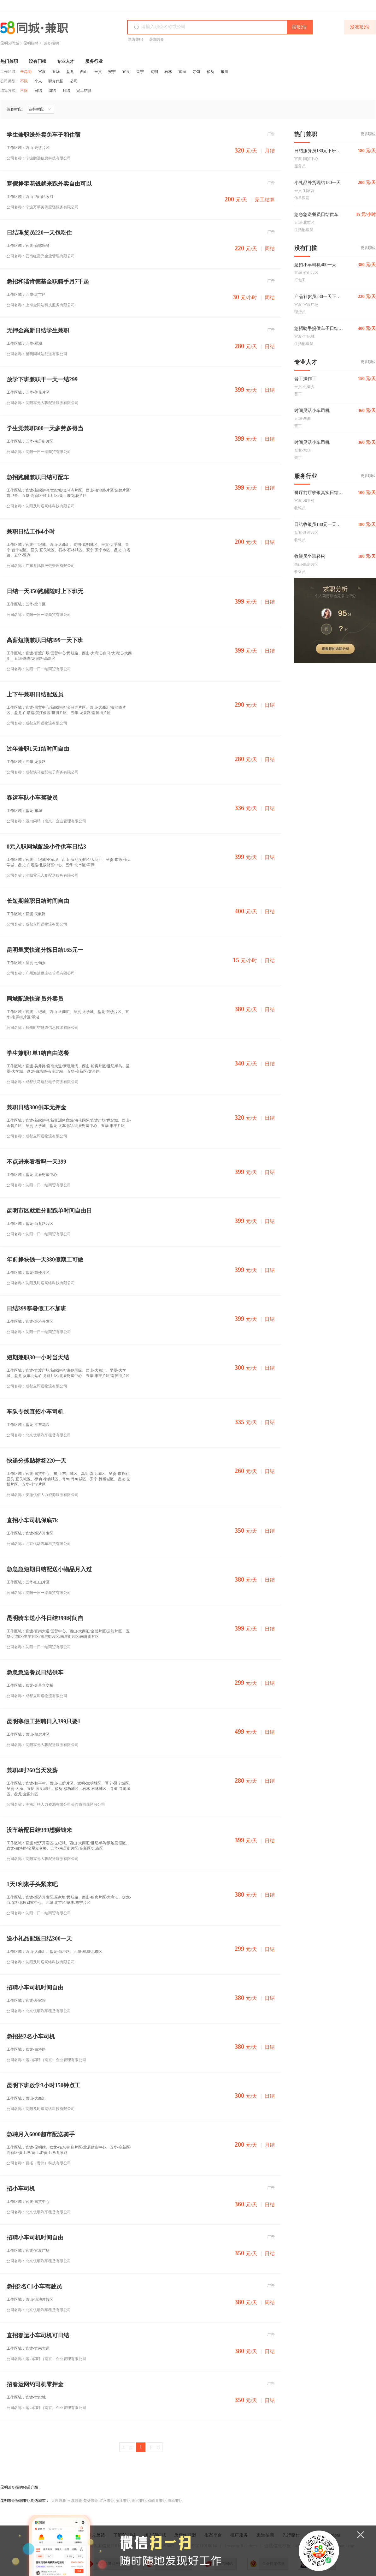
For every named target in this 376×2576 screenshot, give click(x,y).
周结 (52, 90)
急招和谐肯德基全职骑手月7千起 (48, 282)
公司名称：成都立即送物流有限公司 (37, 723)
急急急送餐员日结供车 (35, 1673)
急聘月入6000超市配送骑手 (41, 2135)
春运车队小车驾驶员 (32, 798)
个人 (38, 81)
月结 (66, 90)
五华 (56, 71)
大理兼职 (58, 2500)
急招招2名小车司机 (31, 2037)
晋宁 (140, 71)
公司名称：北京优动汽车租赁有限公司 (39, 1435)
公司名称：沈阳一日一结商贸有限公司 (39, 452)
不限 (24, 81)
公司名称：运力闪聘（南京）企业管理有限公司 (46, 821)
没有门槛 (37, 61)
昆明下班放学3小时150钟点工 (43, 2086)
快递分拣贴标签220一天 (36, 1461)
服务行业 (94, 61)
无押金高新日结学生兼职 (38, 331)
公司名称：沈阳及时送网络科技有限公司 (41, 506)
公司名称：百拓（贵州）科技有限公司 (39, 2163)
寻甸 (196, 71)
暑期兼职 (156, 39)
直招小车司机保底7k (32, 1521)
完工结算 (83, 90)
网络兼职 (135, 39)
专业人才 (65, 61)
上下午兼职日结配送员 (35, 695)
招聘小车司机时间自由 (35, 1988)
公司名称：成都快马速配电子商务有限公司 (43, 772)
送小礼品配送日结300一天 (39, 1939)
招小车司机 (21, 2189)
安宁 (112, 71)
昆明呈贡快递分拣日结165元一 (45, 950)
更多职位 (368, 134)
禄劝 (210, 71)
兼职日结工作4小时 (31, 532)
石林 (168, 71)
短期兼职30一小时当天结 (38, 1358)
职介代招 (55, 81)
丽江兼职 (123, 2500)
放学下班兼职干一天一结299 (42, 380)
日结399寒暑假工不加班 (36, 1309)
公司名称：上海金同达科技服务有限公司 (41, 305)
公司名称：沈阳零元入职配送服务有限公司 (43, 403)
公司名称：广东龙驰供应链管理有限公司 (41, 566)
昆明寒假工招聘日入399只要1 (43, 1722)
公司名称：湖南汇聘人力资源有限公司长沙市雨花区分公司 (56, 1804)
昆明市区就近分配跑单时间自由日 (49, 1211)
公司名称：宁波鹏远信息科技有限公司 (39, 158)
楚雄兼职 (90, 2500)
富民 (182, 71)
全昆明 (26, 71)
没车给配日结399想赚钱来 (39, 1830)
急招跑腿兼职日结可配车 (38, 477)
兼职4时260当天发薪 (32, 1771)
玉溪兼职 (74, 2500)
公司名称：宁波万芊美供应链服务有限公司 (43, 207)
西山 (84, 71)
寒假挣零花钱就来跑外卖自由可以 (49, 184)
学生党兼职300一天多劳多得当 (45, 429)
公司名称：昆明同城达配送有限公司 (37, 354)
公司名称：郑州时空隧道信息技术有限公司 (43, 1027)
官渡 (42, 71)
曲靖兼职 (175, 2500)
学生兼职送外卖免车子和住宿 (43, 135)
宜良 (126, 71)
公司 (74, 81)
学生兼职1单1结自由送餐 (38, 1053)
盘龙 (70, 71)
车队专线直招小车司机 (35, 1412)
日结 (38, 90)
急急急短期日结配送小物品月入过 (49, 1569)
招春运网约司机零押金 (35, 2385)
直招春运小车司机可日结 (38, 2336)
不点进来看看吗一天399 (36, 1162)
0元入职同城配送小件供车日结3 (46, 847)
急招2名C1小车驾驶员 (34, 2287)
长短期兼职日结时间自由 (38, 901)
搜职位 (299, 27)
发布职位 (360, 27)
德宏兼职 (139, 2500)
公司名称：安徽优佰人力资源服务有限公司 (43, 1495)
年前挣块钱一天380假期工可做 (45, 1260)
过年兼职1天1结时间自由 (38, 749)
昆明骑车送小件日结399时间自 (45, 1618)
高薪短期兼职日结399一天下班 (45, 640)
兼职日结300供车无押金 (36, 1108)
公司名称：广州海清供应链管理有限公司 (41, 973)
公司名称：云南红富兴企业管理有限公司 (41, 256)
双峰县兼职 (157, 2500)
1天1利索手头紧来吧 (32, 1884)
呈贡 (98, 71)
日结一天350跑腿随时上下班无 (45, 591)
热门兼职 (9, 61)
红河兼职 (107, 2500)
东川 (224, 71)
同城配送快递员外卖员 (35, 999)
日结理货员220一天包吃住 (39, 233)
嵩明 (154, 71)
